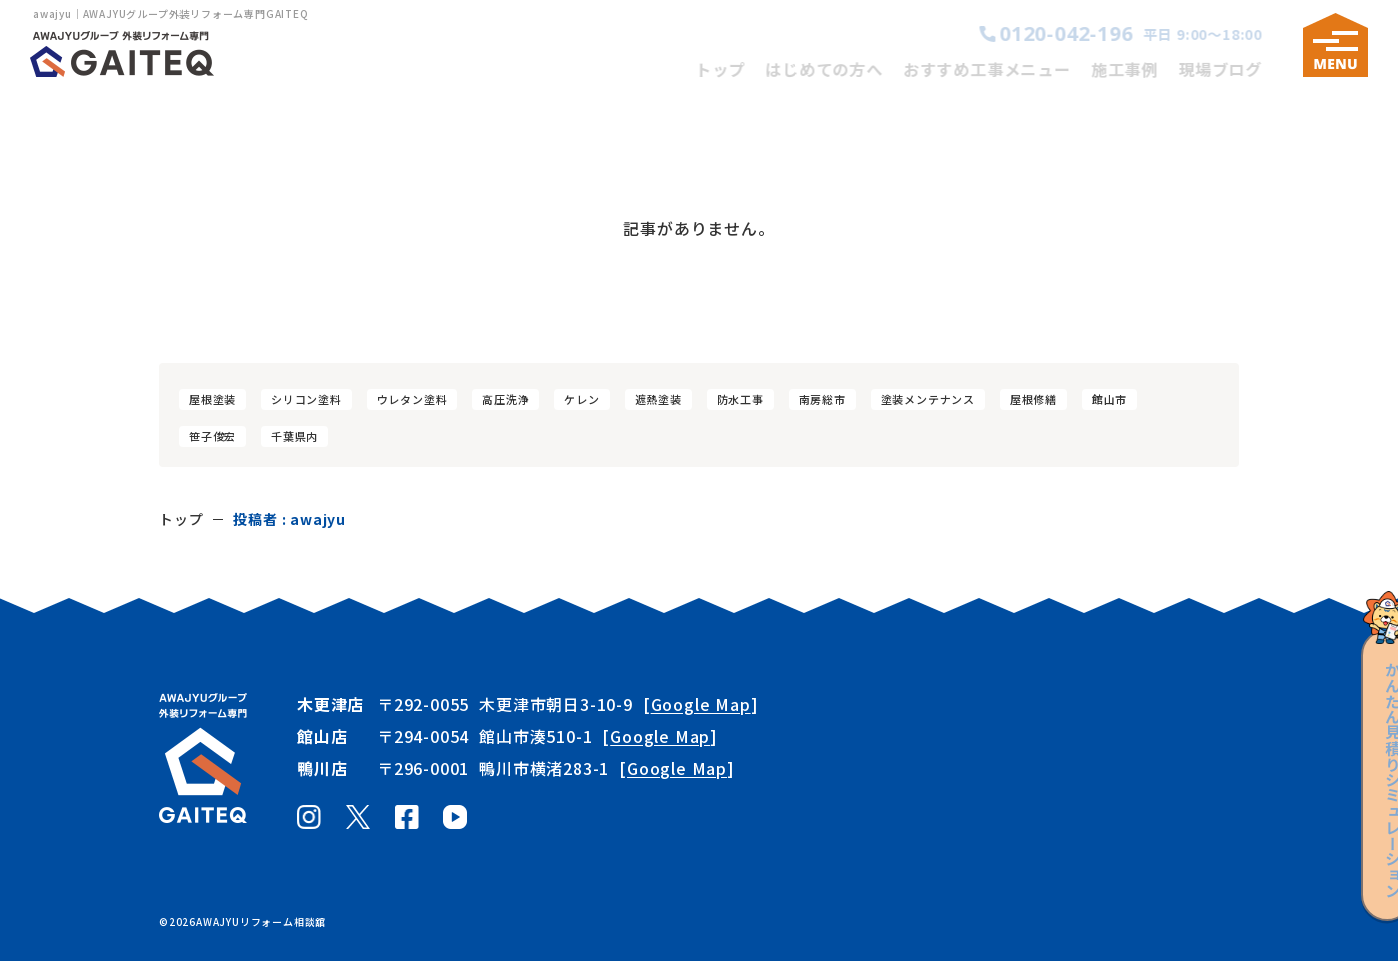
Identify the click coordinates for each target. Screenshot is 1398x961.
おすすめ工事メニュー (1003, 69)
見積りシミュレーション (1365, 759)
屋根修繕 (1033, 399)
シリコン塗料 (306, 399)
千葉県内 (294, 436)
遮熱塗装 (658, 399)
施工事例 (1140, 69)
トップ (736, 69)
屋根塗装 (212, 399)
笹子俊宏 (212, 436)
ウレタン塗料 (412, 399)
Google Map (701, 704)
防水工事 (740, 399)
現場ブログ (1236, 69)
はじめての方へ (840, 69)
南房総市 (822, 399)
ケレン (581, 399)
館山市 (1109, 399)
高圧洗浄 (505, 399)
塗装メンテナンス (928, 399)
